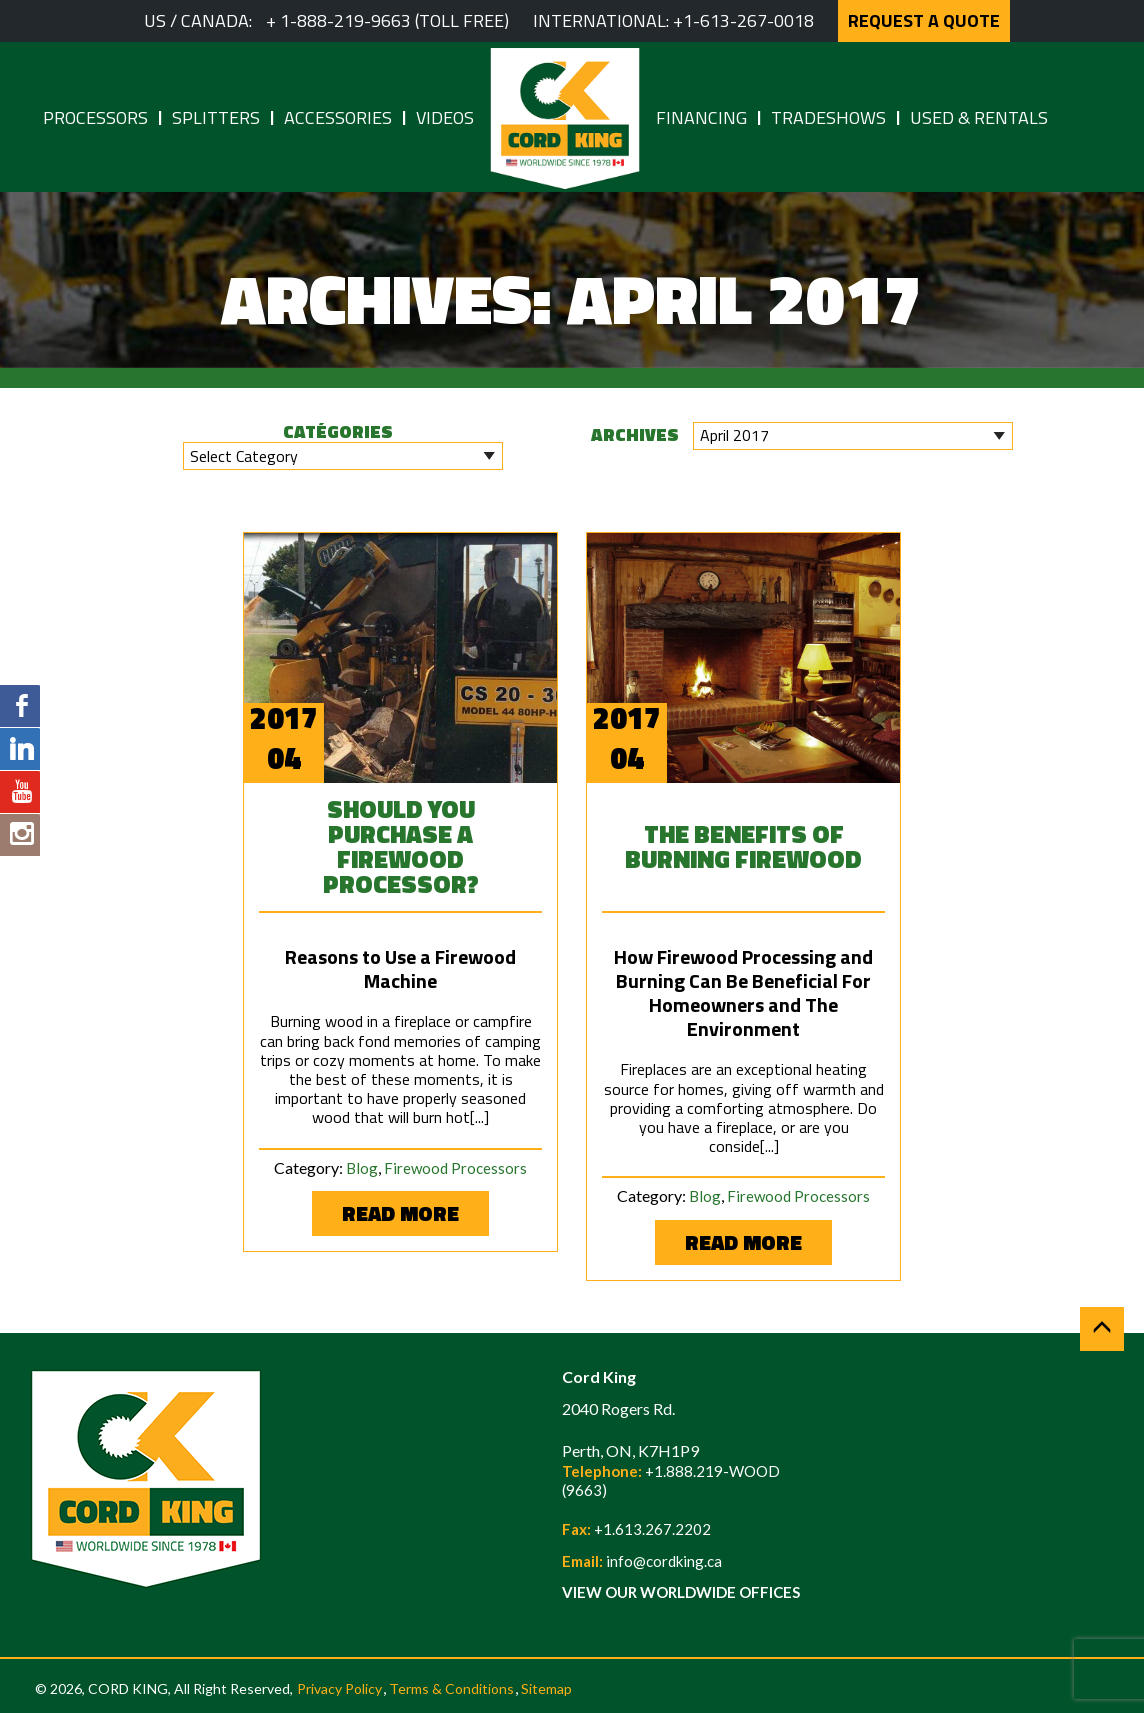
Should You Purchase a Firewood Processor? (401, 846)
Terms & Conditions (451, 1688)
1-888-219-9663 (345, 20)
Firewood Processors (455, 1168)
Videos (445, 117)
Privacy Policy (339, 1688)
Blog (362, 1168)
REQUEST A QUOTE (924, 20)
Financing (701, 117)
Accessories (338, 117)
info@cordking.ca (664, 1561)
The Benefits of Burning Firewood (743, 846)
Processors (95, 117)
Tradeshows (828, 117)
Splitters (216, 117)
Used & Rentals (979, 117)
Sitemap (546, 1688)
